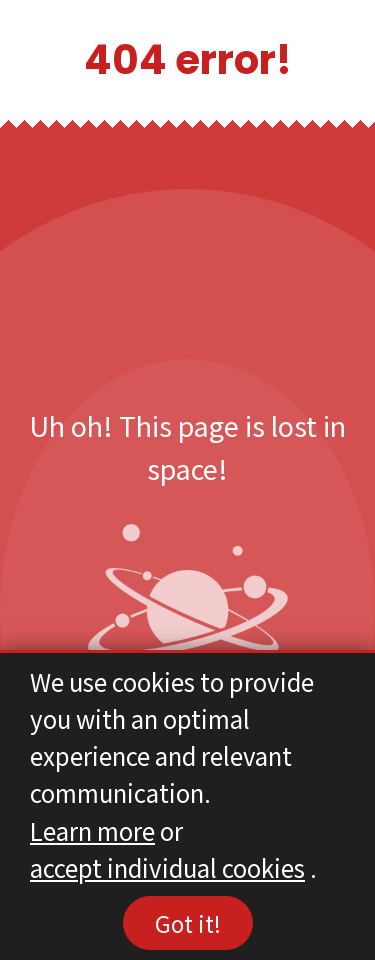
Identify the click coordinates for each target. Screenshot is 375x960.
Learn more (92, 830)
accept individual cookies (167, 867)
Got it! (188, 923)
